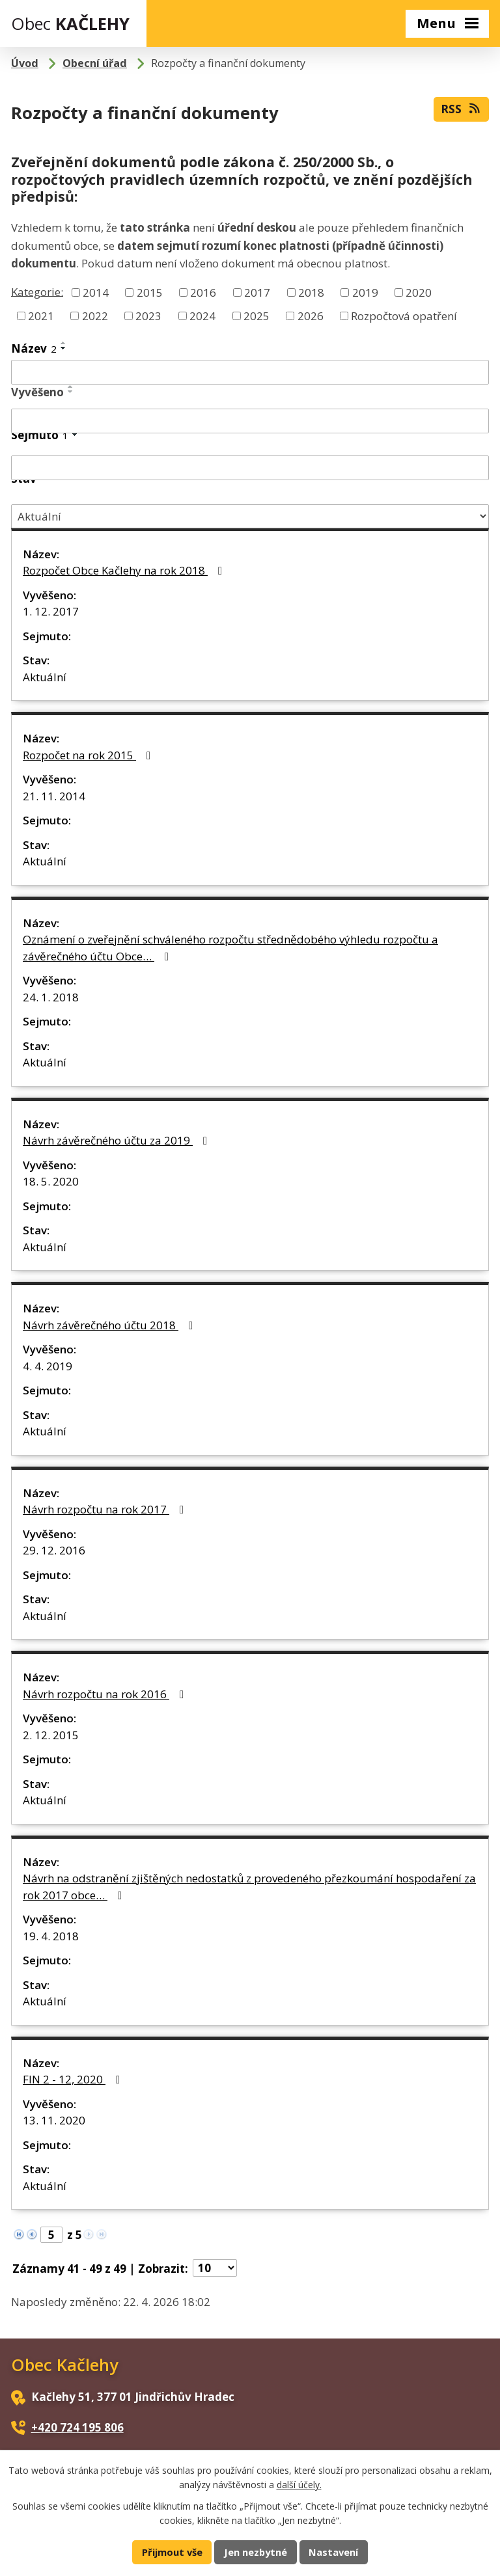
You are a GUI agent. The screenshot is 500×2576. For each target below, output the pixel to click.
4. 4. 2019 (47, 1366)
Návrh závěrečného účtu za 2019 (117, 1140)
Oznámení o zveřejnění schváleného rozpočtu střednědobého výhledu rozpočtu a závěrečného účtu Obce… (230, 948)
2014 (96, 292)
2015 (150, 292)
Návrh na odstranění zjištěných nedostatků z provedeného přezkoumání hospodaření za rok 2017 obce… (249, 1887)
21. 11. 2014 (54, 796)
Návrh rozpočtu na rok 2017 (106, 1509)
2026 (311, 315)
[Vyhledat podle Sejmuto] (250, 467)
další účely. (299, 2484)
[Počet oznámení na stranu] (215, 2268)
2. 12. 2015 (51, 1735)
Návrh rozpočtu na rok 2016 (106, 1694)
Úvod (24, 63)
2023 (148, 315)
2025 (256, 315)
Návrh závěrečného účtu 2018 (110, 1325)
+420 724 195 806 (77, 2427)
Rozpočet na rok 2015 (89, 755)
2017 (257, 292)
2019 (365, 292)
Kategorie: (37, 291)
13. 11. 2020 (54, 2120)
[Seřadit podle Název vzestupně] (64, 343)
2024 (202, 315)
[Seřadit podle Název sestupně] (64, 348)
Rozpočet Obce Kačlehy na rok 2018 (125, 570)
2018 (311, 292)
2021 (41, 315)
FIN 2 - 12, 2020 (74, 2079)
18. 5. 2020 (51, 1181)
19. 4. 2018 (51, 1936)
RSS (461, 108)
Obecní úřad (94, 63)
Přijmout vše (172, 2551)
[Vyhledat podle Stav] (250, 516)
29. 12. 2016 (54, 1550)
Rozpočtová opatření (404, 315)
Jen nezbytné (255, 2551)
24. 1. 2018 (51, 997)
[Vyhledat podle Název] (250, 372)
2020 (419, 292)
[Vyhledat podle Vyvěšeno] (250, 421)
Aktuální (44, 677)
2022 (95, 315)
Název (34, 348)
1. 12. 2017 (51, 611)
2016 (203, 292)
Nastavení (333, 2551)
